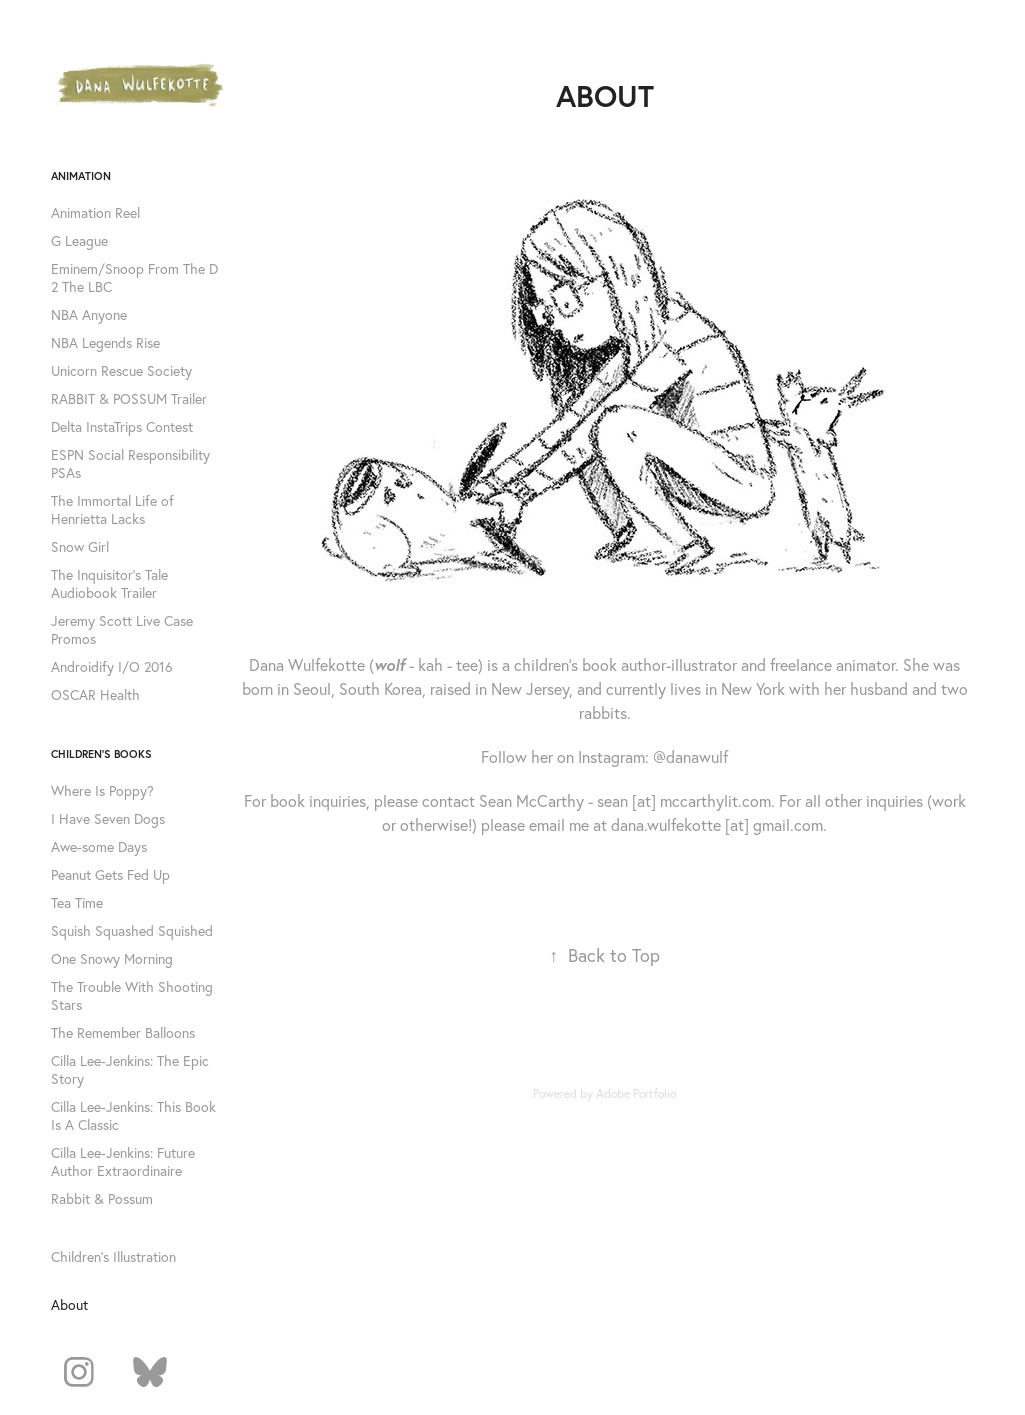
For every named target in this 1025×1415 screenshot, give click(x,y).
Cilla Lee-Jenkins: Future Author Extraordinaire (123, 1162)
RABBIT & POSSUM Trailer (129, 399)
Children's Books (101, 754)
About (69, 1305)
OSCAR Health (95, 695)
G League (79, 241)
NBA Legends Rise (105, 343)
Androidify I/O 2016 (112, 667)
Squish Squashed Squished (132, 931)
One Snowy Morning (112, 959)
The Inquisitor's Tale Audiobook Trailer (109, 584)
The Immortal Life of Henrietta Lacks (112, 510)
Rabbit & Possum (102, 1199)
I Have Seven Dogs (108, 819)
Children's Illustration (113, 1257)
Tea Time (77, 903)
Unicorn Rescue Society (121, 371)
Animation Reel (95, 213)
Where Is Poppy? (102, 791)
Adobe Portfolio (636, 1093)
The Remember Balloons (123, 1033)
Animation (81, 176)
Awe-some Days (99, 847)
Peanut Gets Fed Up (110, 875)
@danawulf (690, 757)
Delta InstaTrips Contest (122, 427)
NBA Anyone (89, 315)
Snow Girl (80, 547)
